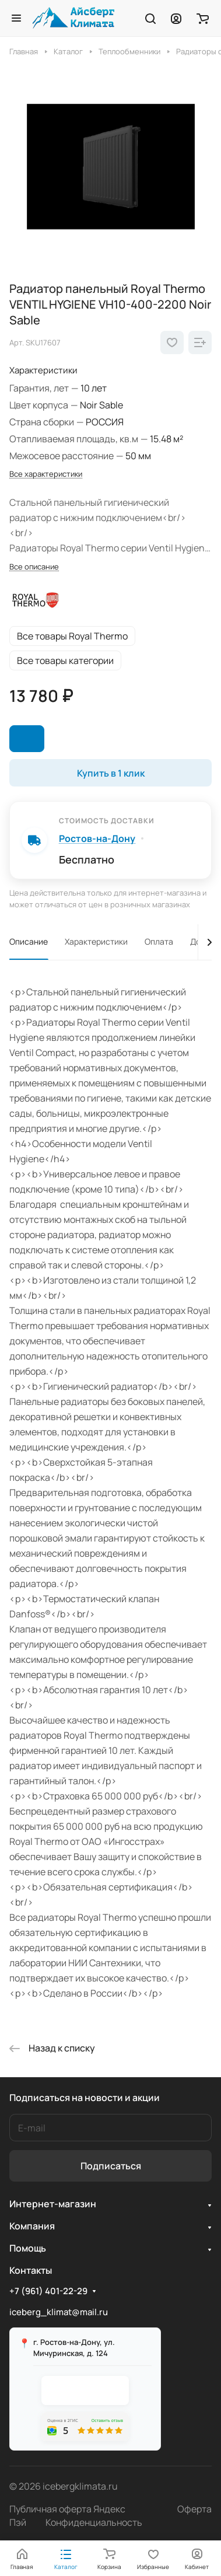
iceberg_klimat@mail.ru (58, 2312)
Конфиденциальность (93, 2522)
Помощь (27, 2248)
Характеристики (96, 941)
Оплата (159, 941)
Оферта (194, 2508)
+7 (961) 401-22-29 (48, 2291)
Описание (28, 941)
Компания (32, 2226)
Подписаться (110, 2165)
